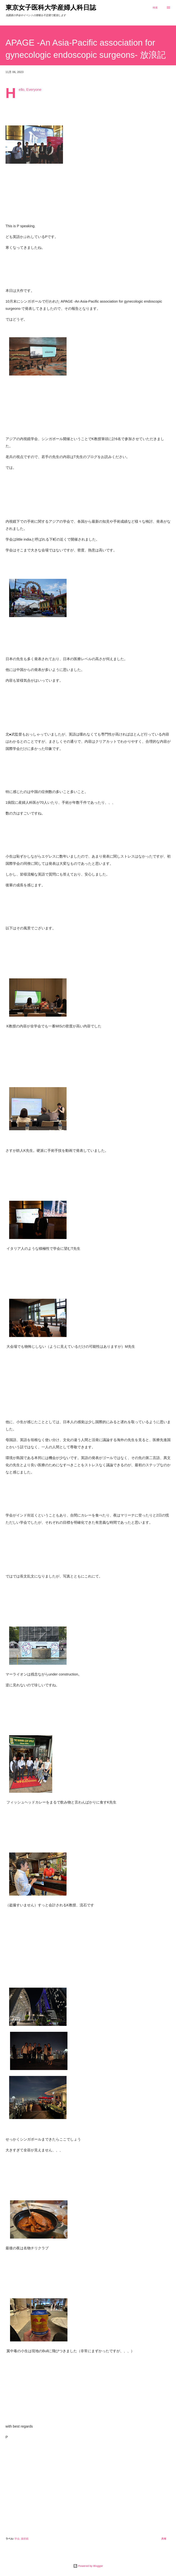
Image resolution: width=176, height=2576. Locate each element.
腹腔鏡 (25, 2538)
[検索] (155, 7)
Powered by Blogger (88, 2566)
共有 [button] (163, 2538)
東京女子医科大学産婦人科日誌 (51, 7)
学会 (17, 2538)
